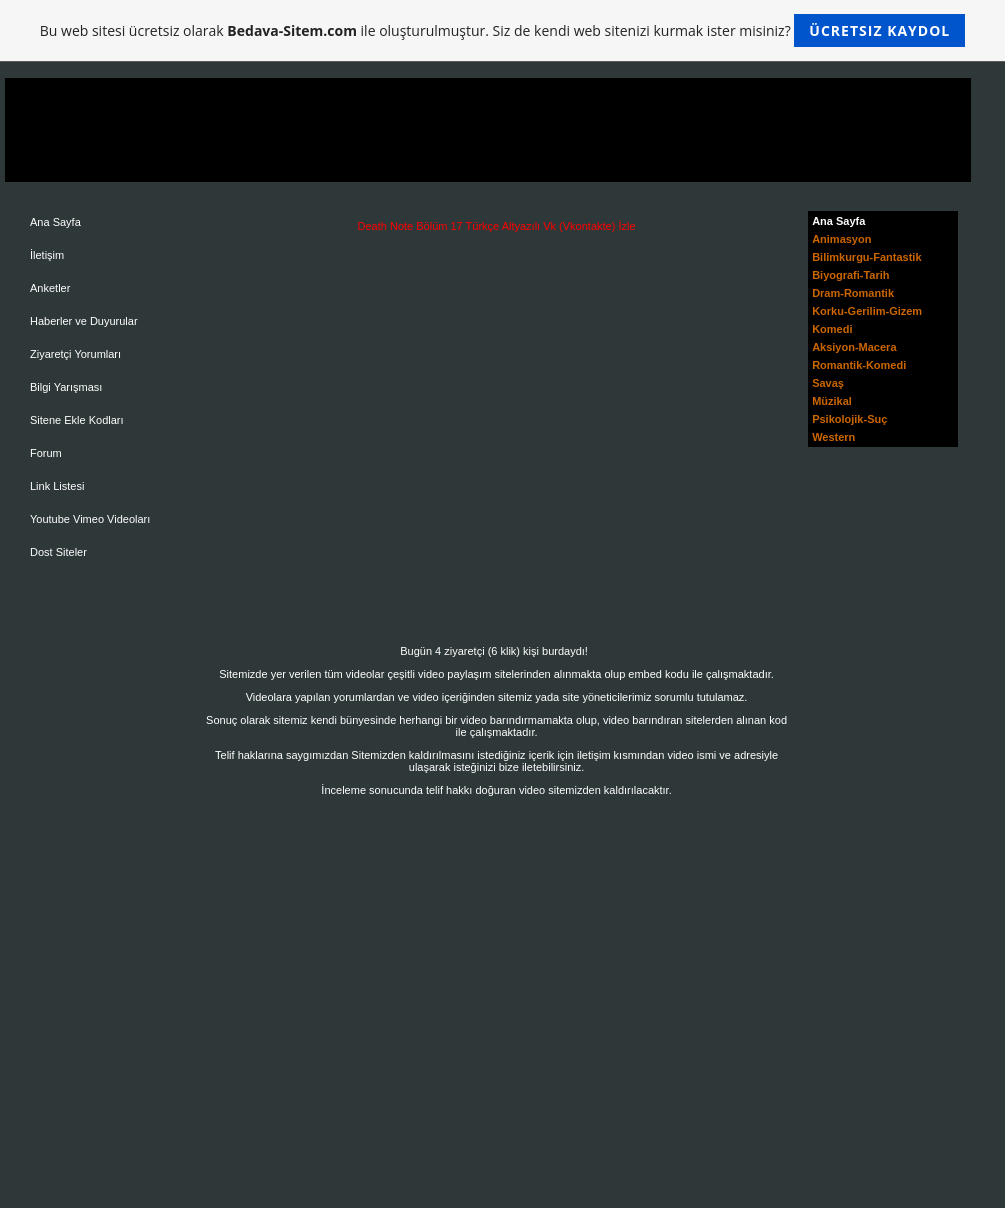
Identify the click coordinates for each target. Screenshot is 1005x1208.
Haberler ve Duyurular (84, 321)
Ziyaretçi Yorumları (75, 354)
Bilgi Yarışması (66, 387)
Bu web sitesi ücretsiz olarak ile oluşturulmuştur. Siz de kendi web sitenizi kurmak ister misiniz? (502, 30)
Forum (46, 453)
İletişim (47, 255)
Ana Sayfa (55, 222)
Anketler (50, 288)
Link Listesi (57, 486)
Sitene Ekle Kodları (77, 420)
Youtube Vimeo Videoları (90, 519)
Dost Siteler (58, 552)
